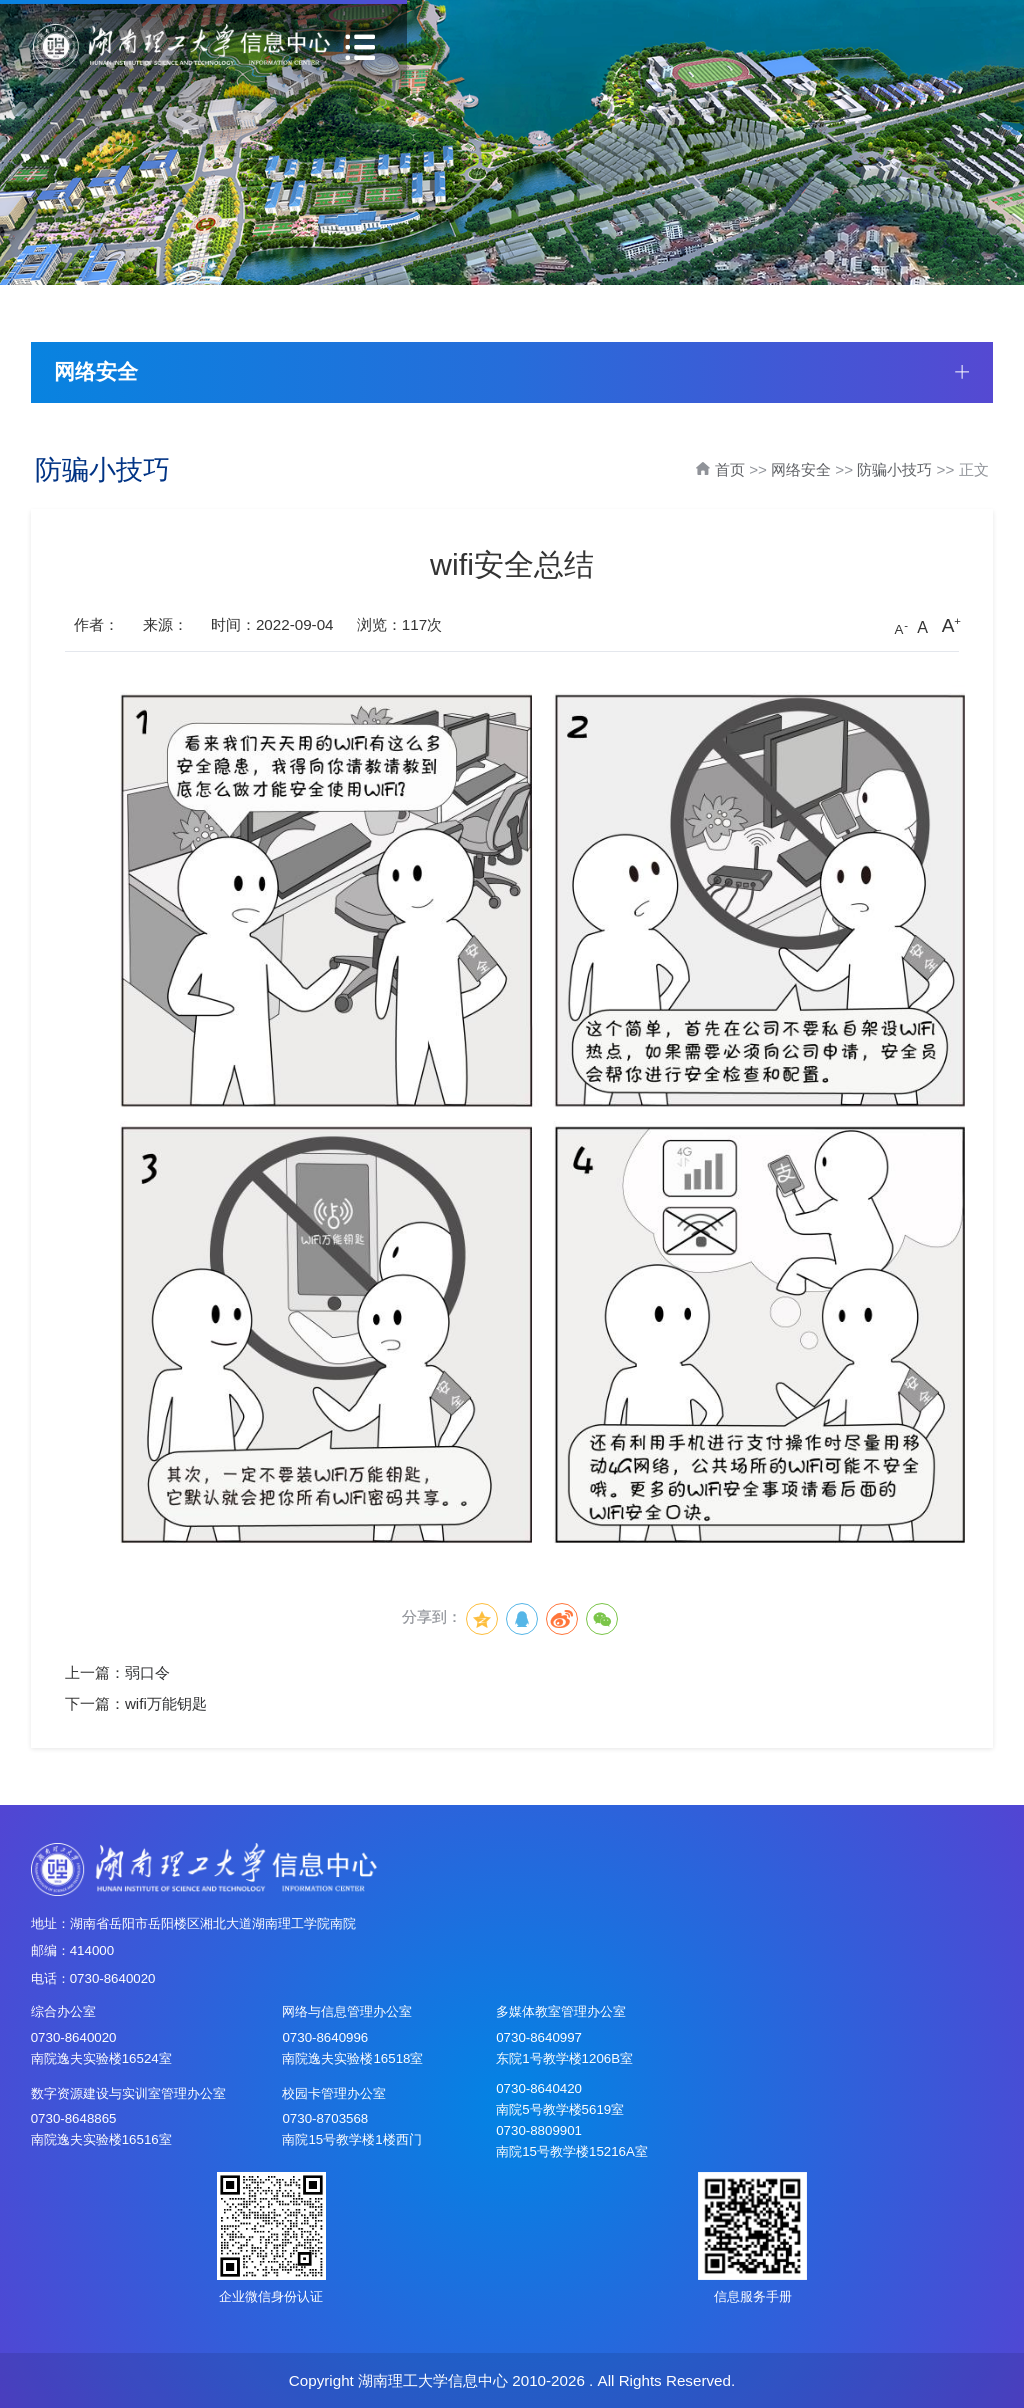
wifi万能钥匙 (166, 1703)
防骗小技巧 (894, 469)
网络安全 (801, 469)
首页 (730, 469)
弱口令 (147, 1672)
